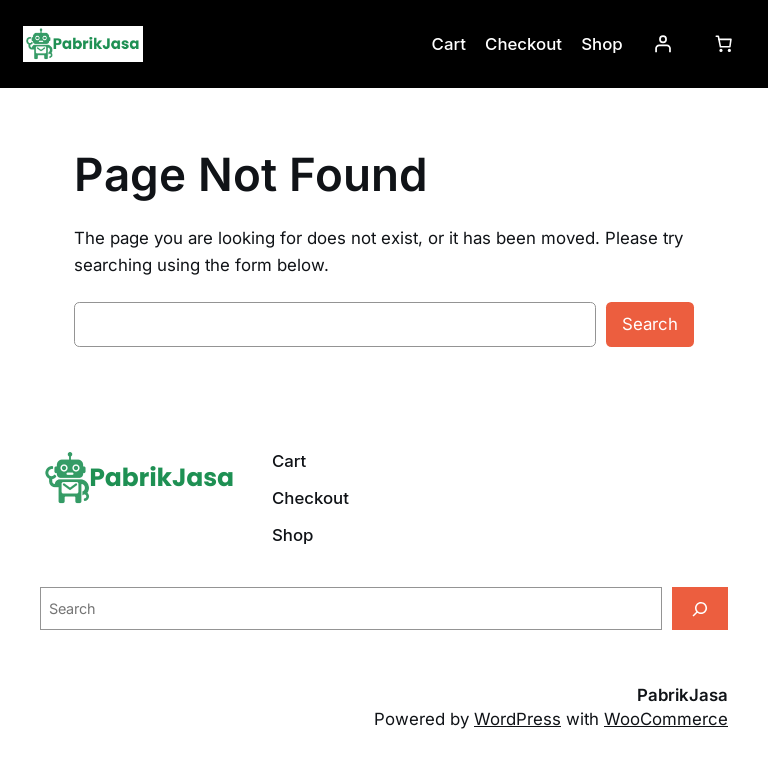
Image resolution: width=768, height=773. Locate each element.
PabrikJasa (682, 695)
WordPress (517, 719)
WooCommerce (666, 719)
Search (650, 324)
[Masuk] (663, 44)
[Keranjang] (724, 44)
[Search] (700, 608)
